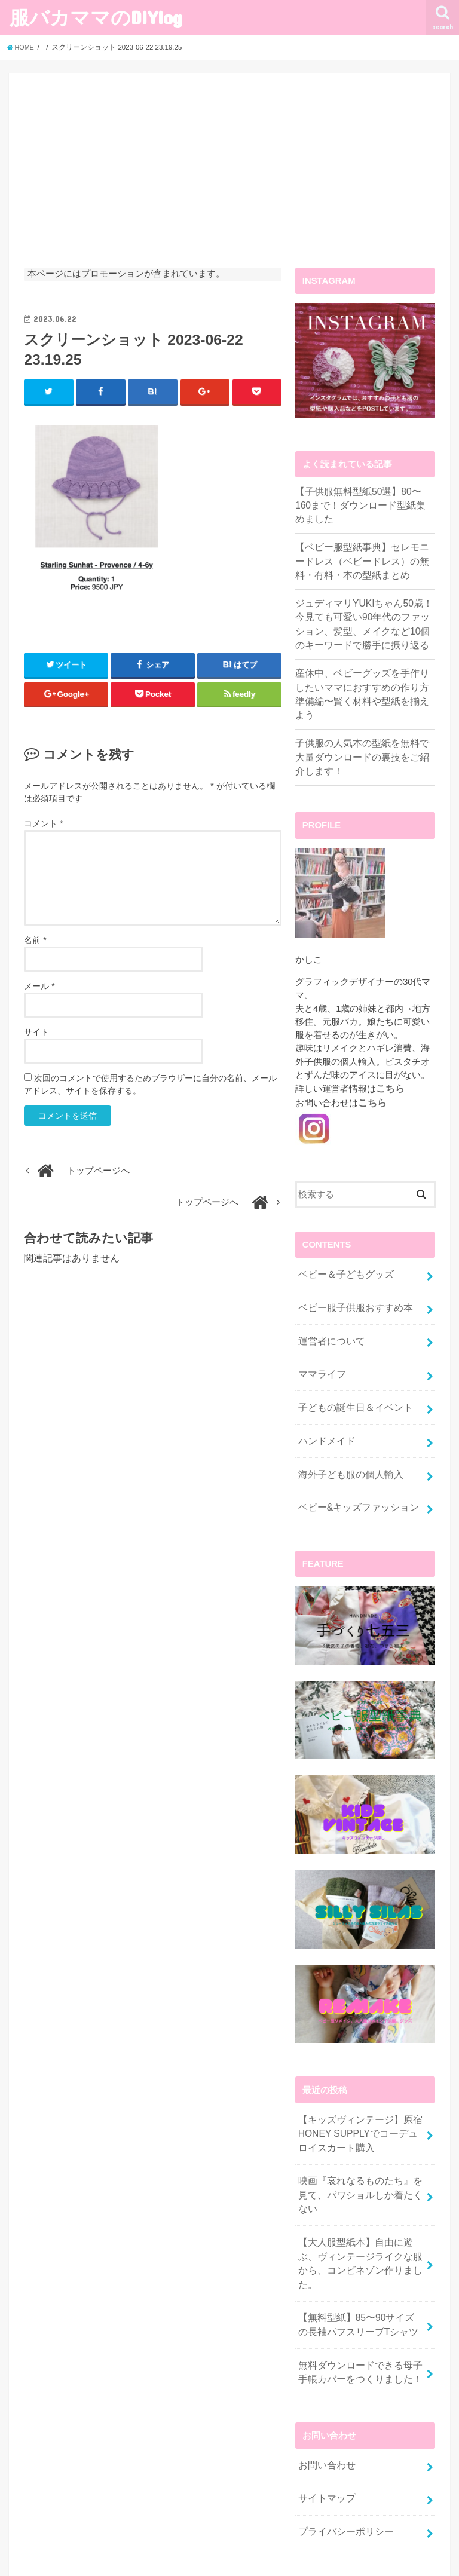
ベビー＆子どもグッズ (342, 1246)
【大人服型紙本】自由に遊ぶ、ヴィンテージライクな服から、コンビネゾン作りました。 (360, 2193)
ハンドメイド (324, 1404)
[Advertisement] (229, 178)
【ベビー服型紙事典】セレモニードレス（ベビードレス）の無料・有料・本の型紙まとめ (362, 557)
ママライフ (320, 1341)
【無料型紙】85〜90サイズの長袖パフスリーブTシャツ (357, 2245)
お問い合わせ (324, 2381)
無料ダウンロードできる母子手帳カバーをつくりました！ (360, 2290)
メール (39, 986)
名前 (35, 940)
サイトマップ (324, 2413)
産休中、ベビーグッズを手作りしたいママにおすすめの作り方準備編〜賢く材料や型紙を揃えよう (362, 679)
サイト (36, 1032)
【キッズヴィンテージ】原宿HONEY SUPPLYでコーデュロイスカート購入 (359, 2091)
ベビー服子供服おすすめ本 (351, 1277)
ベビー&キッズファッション (354, 1467)
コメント (43, 824)
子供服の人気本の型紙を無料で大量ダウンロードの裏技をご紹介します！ (362, 732)
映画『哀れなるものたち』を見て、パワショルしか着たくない (360, 2142)
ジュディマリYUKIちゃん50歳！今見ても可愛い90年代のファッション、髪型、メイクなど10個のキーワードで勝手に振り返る (364, 618)
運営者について (329, 1309)
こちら (389, 1062)
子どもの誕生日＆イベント (351, 1372)
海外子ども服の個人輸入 (347, 1436)
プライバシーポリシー (342, 2444)
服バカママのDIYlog (96, 17)
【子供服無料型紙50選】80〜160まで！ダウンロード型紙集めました (362, 504)
